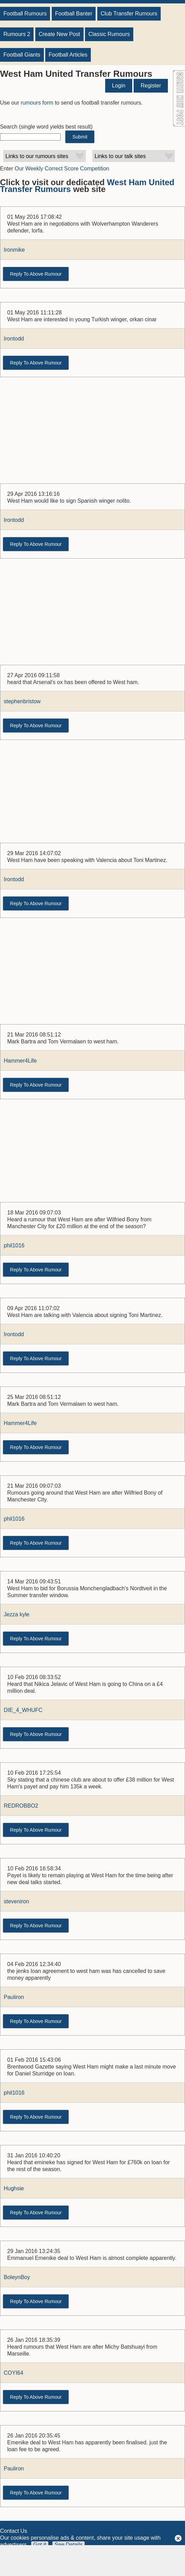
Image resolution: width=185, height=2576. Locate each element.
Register (150, 85)
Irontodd (14, 339)
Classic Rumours (109, 34)
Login (118, 85)
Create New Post (59, 34)
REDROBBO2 (21, 1806)
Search (8, 127)
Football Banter (73, 13)
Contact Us (13, 2531)
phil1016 (14, 1245)
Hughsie (14, 2188)
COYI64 (13, 2373)
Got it (39, 2545)
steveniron (16, 1901)
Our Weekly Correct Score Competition (62, 168)
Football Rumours (25, 13)
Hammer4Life (20, 1061)
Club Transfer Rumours (129, 13)
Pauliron (14, 1997)
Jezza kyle (16, 1614)
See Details (68, 2545)
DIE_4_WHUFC (23, 1710)
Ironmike (14, 250)
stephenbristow (22, 701)
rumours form (37, 103)
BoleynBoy (17, 2277)
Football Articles (68, 55)
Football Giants (21, 55)
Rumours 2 (16, 34)
